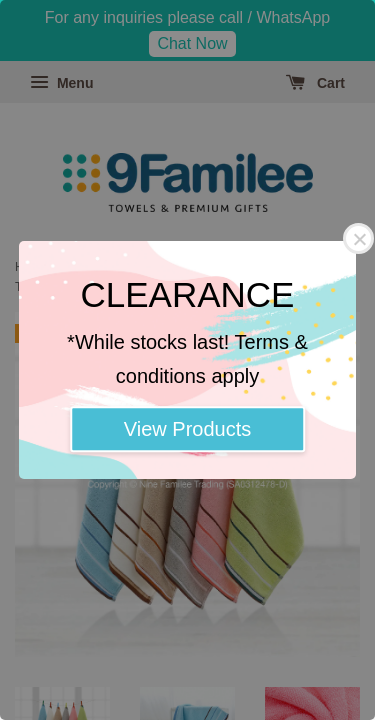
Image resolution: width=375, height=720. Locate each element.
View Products (187, 429)
